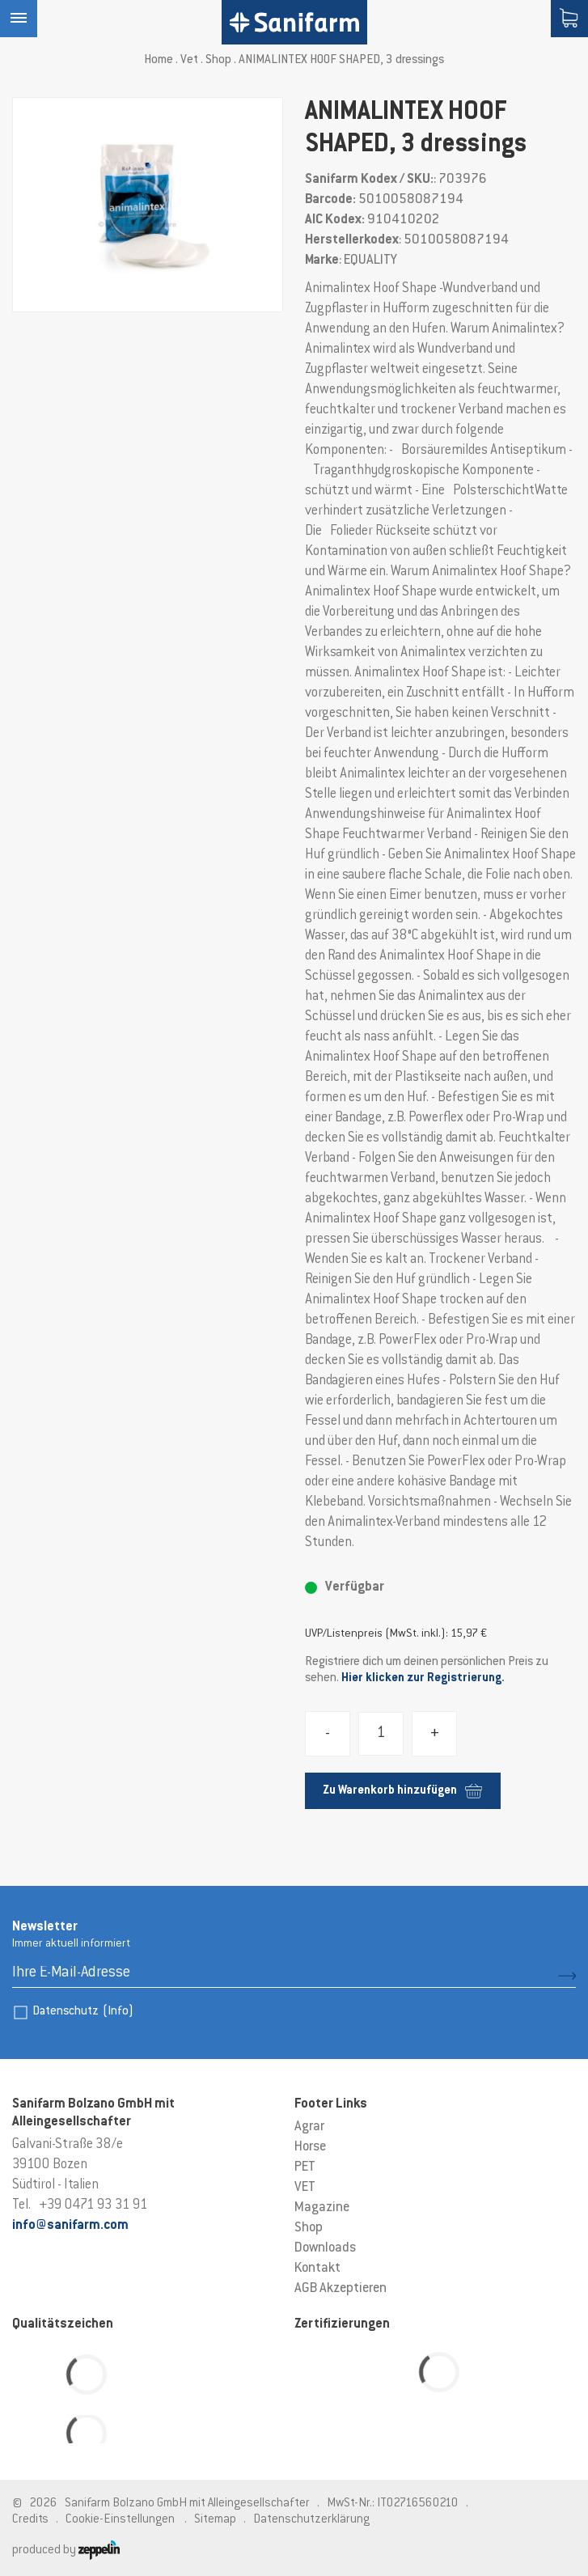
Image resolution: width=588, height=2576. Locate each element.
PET (304, 2167)
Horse (310, 2147)
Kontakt (317, 2268)
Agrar (309, 2127)
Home (158, 60)
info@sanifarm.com (70, 2225)
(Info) (118, 2012)
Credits (30, 2520)
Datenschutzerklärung (311, 2520)
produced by (66, 2550)
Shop (218, 60)
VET (304, 2187)
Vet (189, 60)
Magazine (321, 2207)
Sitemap (215, 2520)
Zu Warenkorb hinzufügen (402, 1790)
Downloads (325, 2248)
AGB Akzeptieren (340, 2288)
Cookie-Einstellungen (120, 2520)
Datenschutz (82, 2012)
